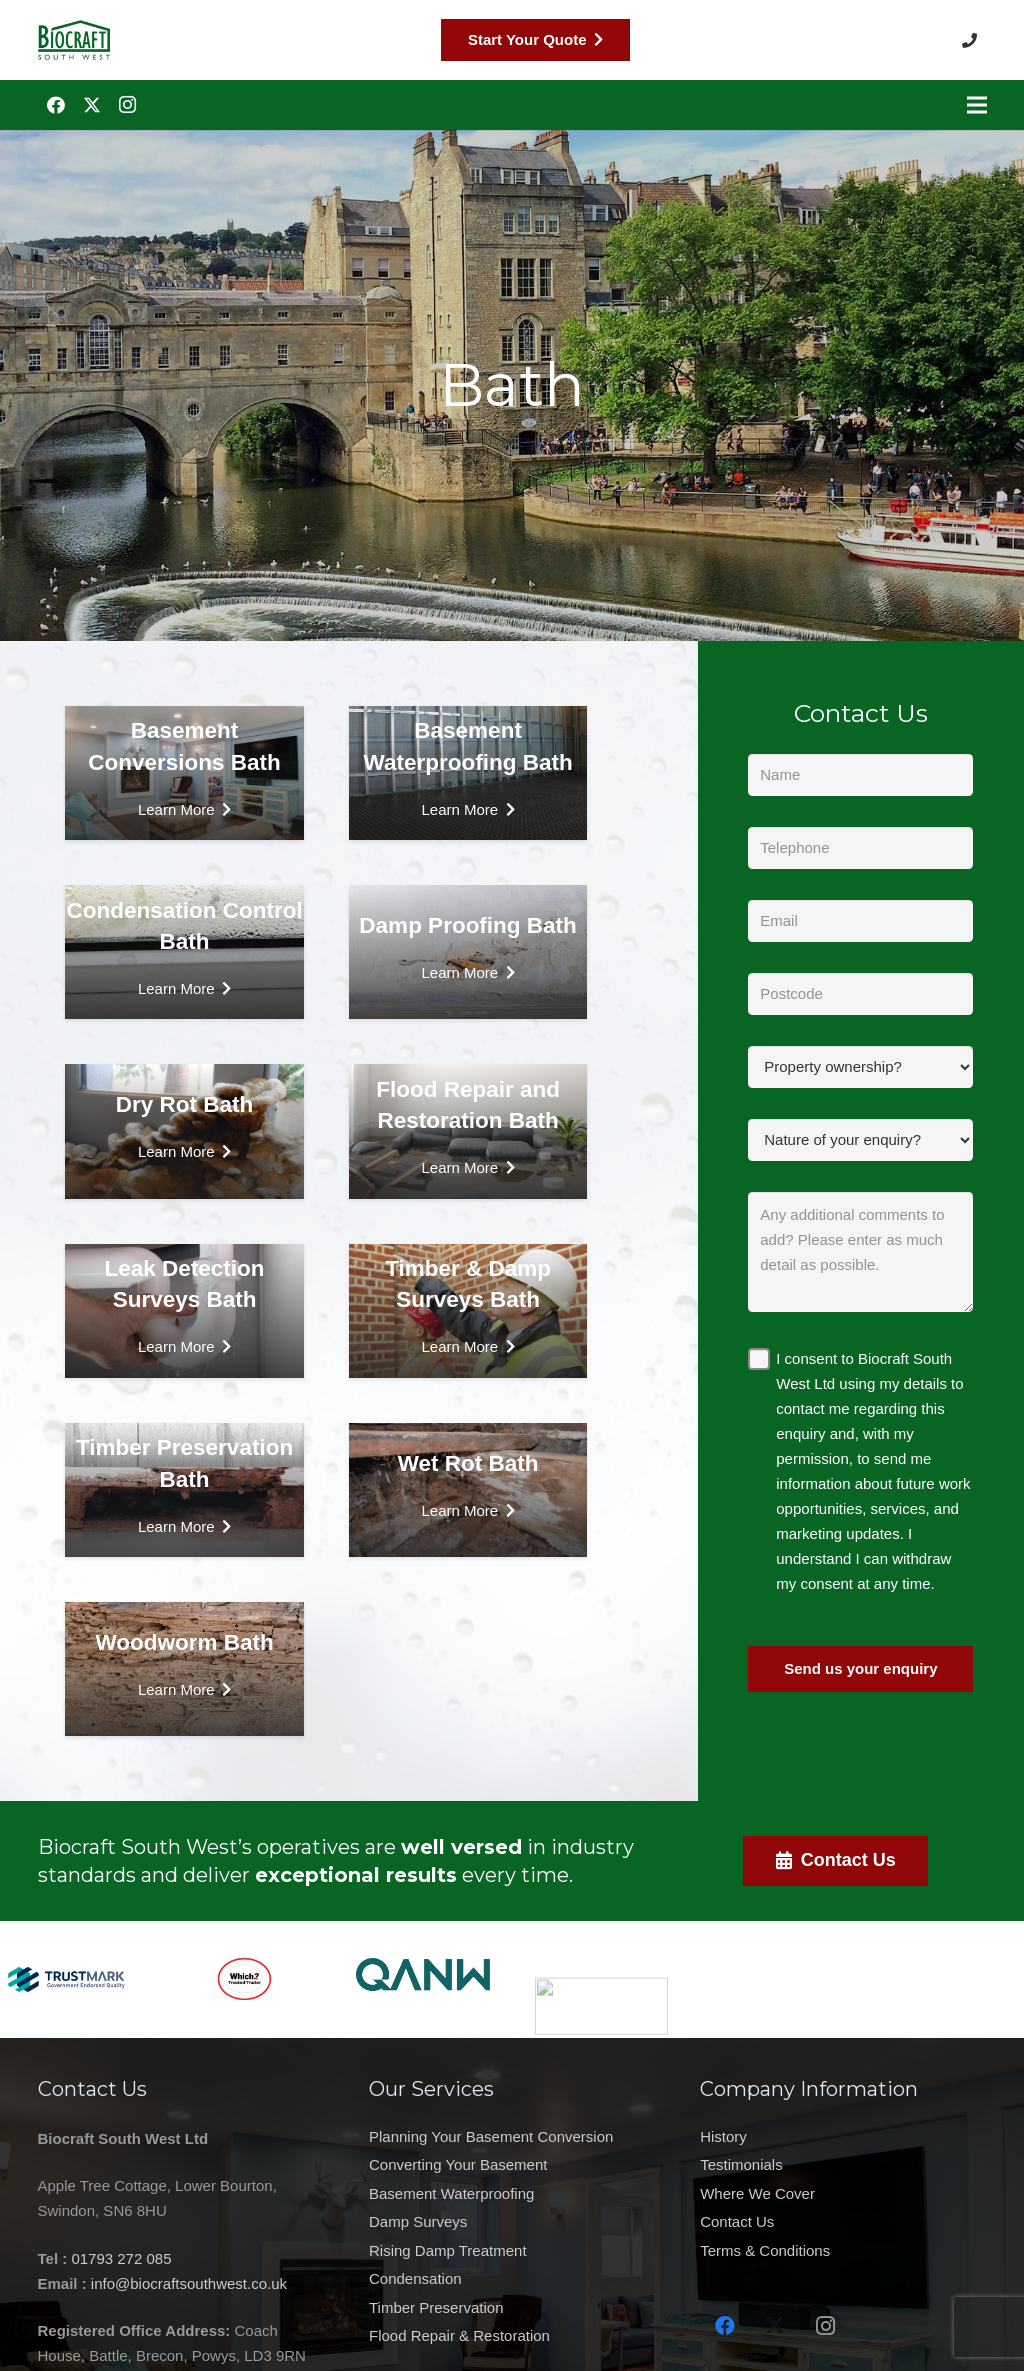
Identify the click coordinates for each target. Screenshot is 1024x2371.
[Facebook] (56, 105)
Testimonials (799, 2164)
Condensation (415, 2282)
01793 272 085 (64, 2258)
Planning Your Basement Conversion (491, 2248)
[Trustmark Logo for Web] (66, 1921)
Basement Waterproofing (451, 2262)
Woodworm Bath (184, 1642)
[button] (974, 40)
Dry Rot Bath (185, 1104)
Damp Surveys (418, 2268)
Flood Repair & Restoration (459, 2296)
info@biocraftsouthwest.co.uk (131, 2283)
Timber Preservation (436, 2289)
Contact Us (795, 2221)
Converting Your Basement (458, 2255)
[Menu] (977, 105)
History (781, 2136)
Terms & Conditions (823, 2250)
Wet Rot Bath (468, 1463)
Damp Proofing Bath (468, 925)
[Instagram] (128, 105)
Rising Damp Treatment (448, 2275)
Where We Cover (815, 2193)
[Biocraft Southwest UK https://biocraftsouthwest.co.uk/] (74, 40)
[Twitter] (92, 105)
